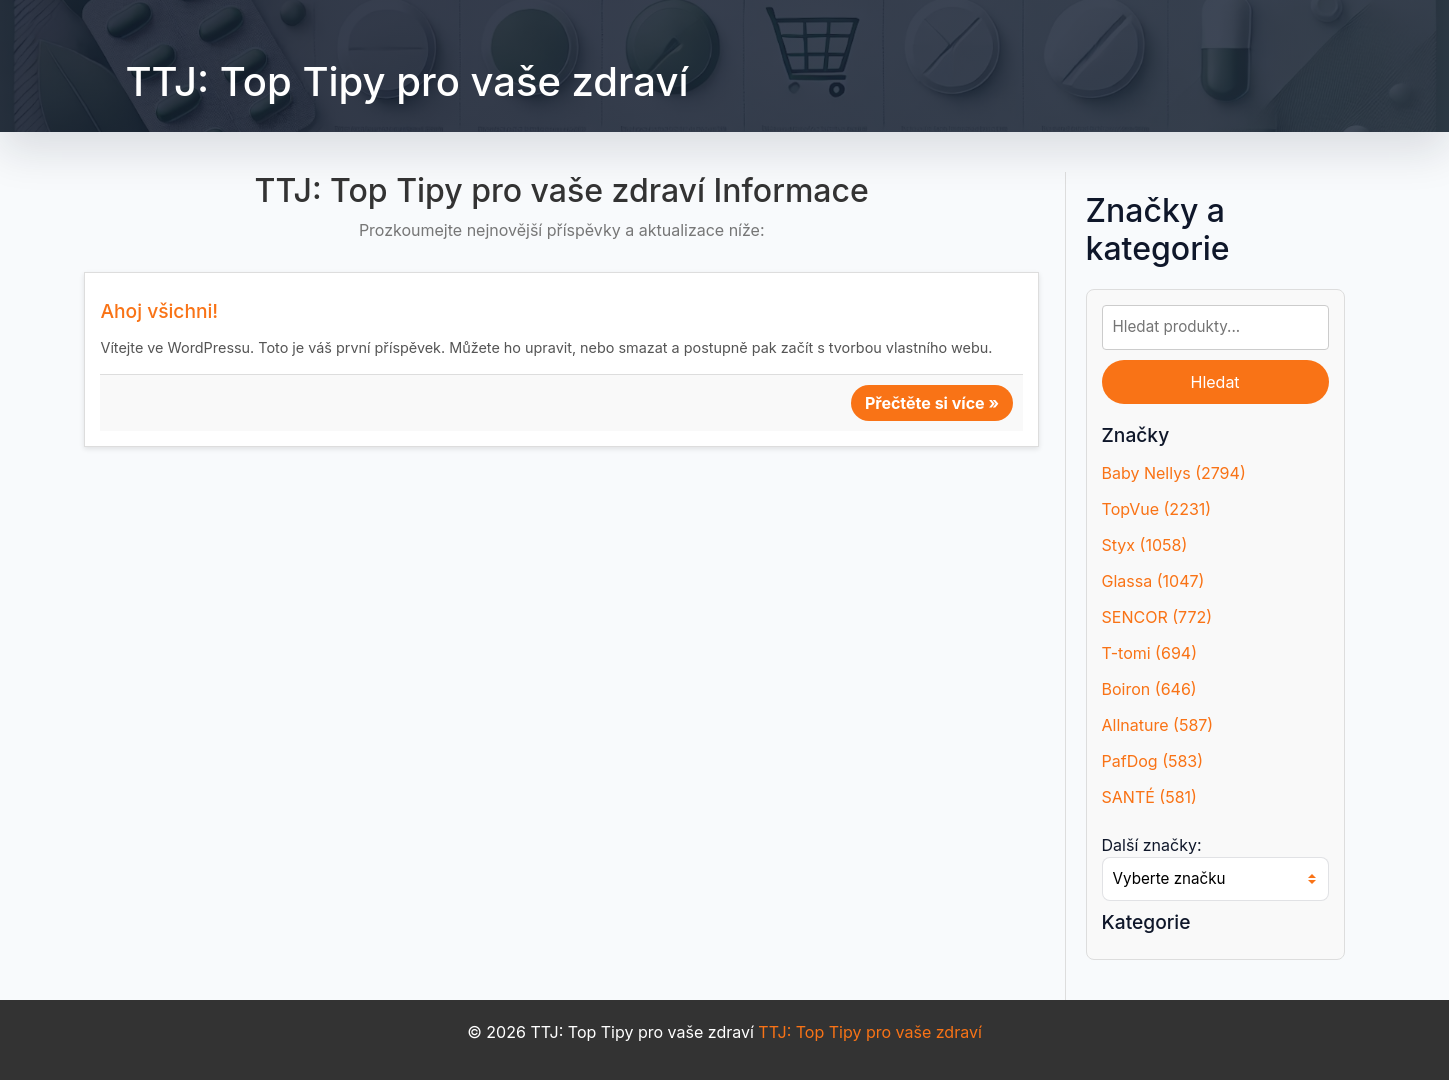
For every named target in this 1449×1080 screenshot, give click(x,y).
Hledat (1214, 382)
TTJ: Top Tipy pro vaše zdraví (406, 81)
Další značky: (1152, 845)
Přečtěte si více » (932, 403)
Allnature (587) (1158, 725)
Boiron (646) (1149, 689)
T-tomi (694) (1149, 653)
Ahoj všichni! (159, 311)
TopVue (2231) (1157, 509)
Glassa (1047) (1153, 581)
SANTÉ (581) (1149, 797)
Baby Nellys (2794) (1174, 473)
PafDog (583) (1153, 761)
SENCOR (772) (1157, 617)
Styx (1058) (1145, 545)
